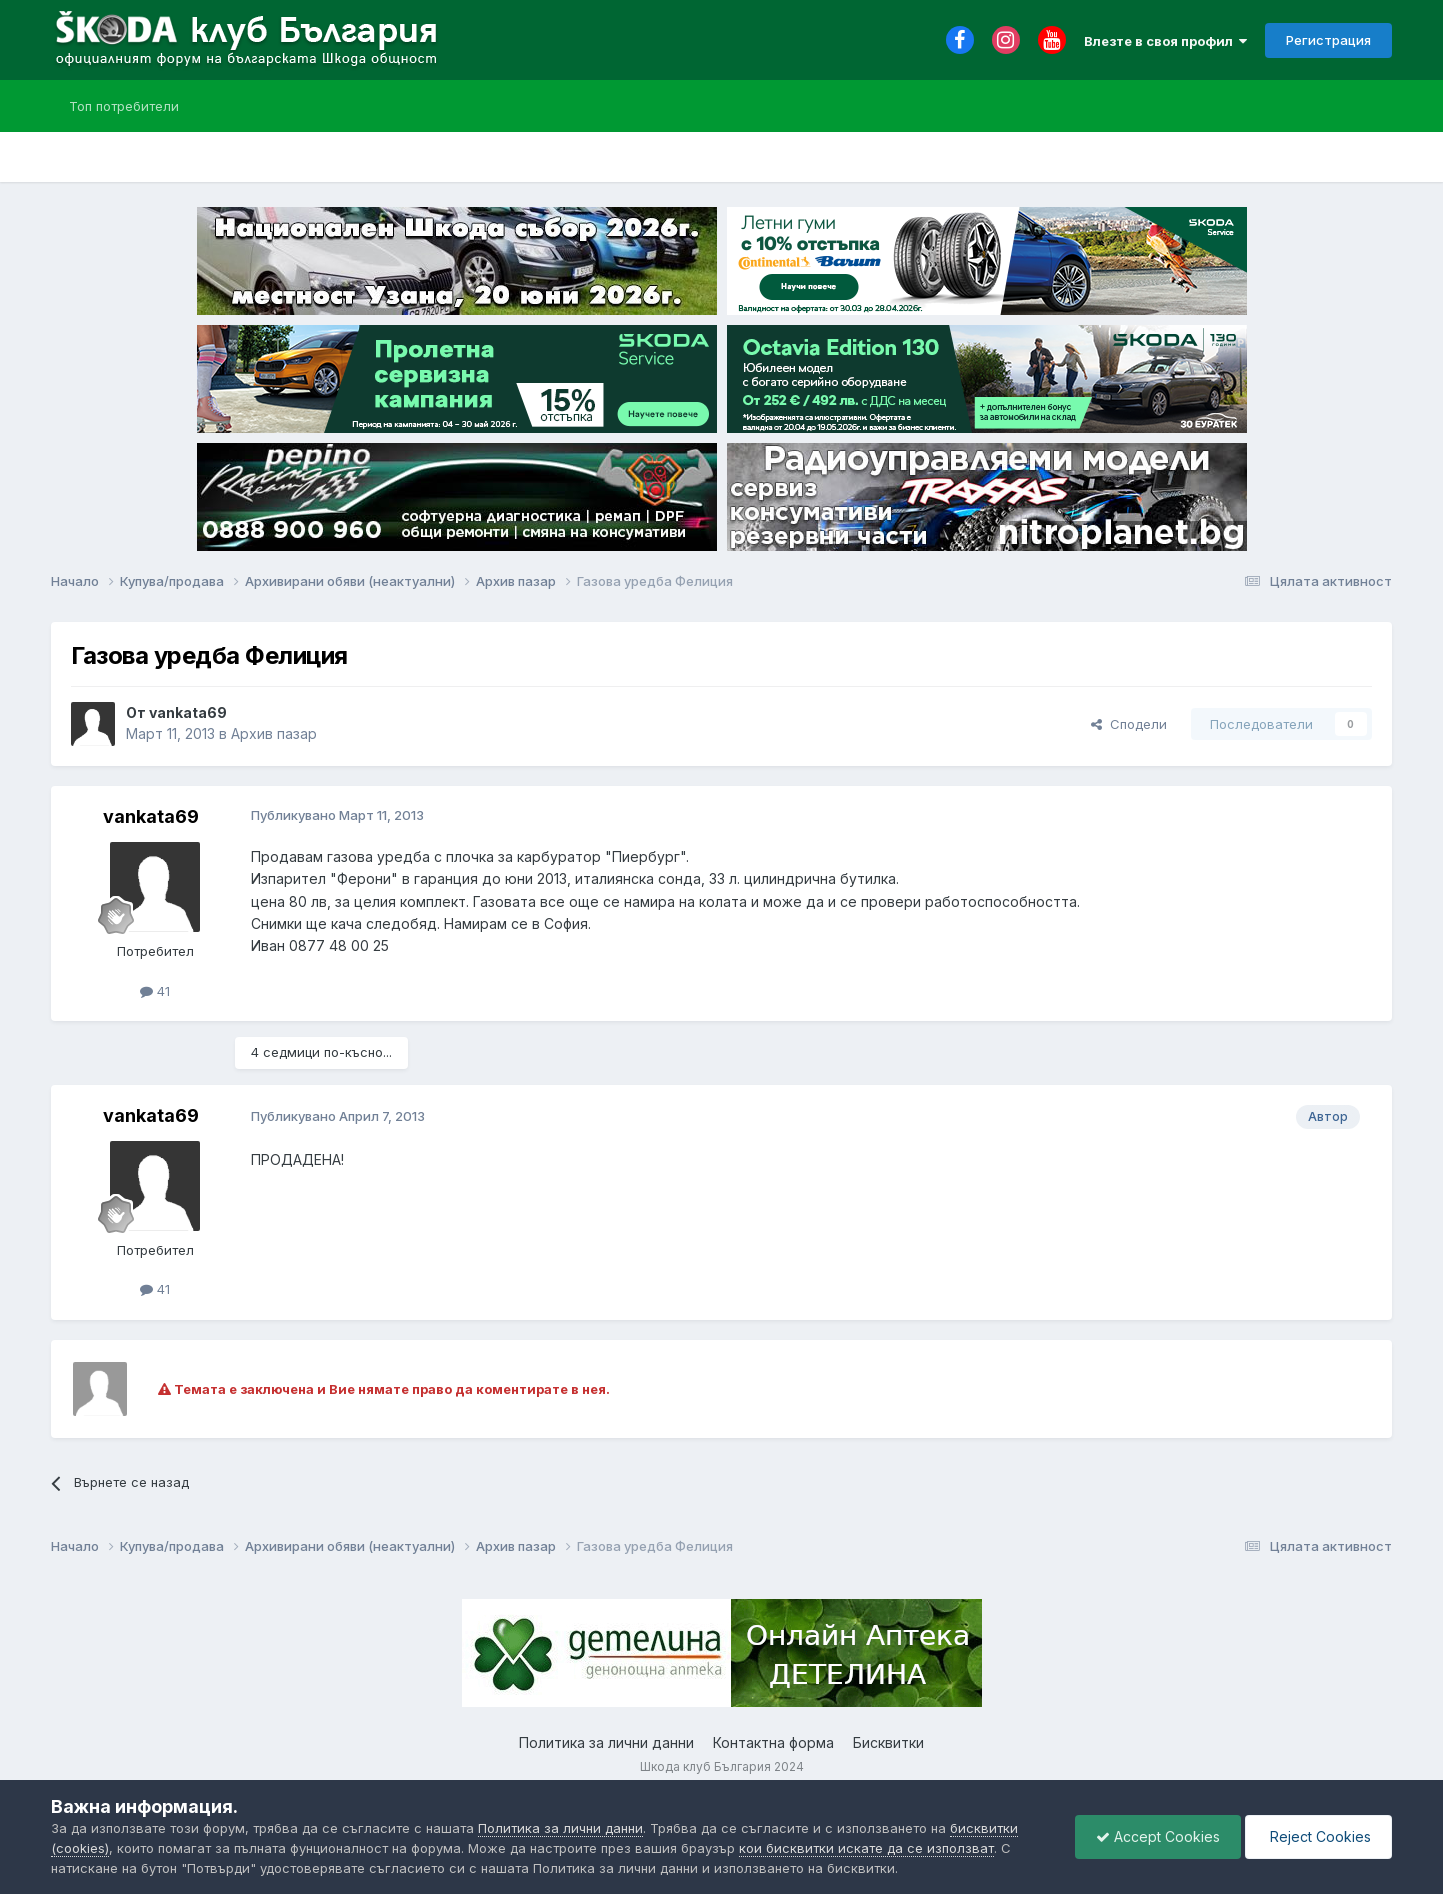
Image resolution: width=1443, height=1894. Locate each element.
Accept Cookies (1158, 1836)
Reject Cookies (1318, 1836)
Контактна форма (773, 1742)
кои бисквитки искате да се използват (866, 1848)
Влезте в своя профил (1165, 41)
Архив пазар (274, 733)
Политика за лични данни (606, 1742)
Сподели (1129, 724)
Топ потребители (124, 106)
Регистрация (1328, 40)
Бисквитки (888, 1742)
